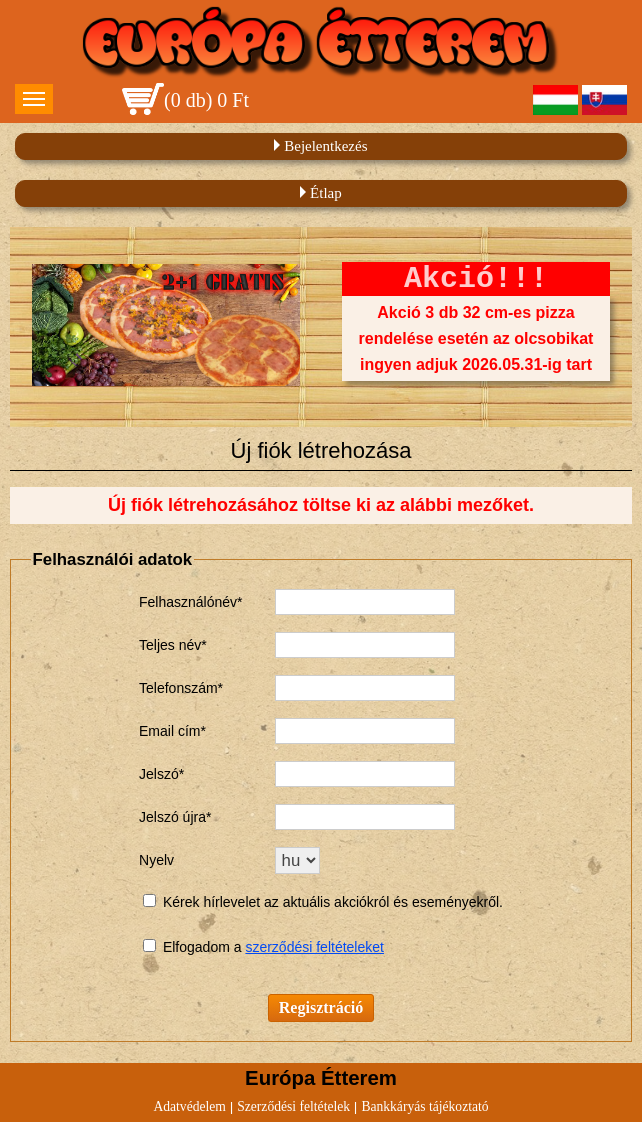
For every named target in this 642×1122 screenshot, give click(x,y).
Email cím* (172, 731)
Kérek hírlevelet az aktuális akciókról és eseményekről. (333, 902)
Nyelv (156, 860)
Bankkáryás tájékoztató (424, 1106)
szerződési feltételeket (314, 947)
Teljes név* (173, 645)
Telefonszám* (181, 688)
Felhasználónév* (191, 602)
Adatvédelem (189, 1106)
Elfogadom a (204, 947)
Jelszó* (161, 774)
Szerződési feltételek (293, 1106)
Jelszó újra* (175, 817)
